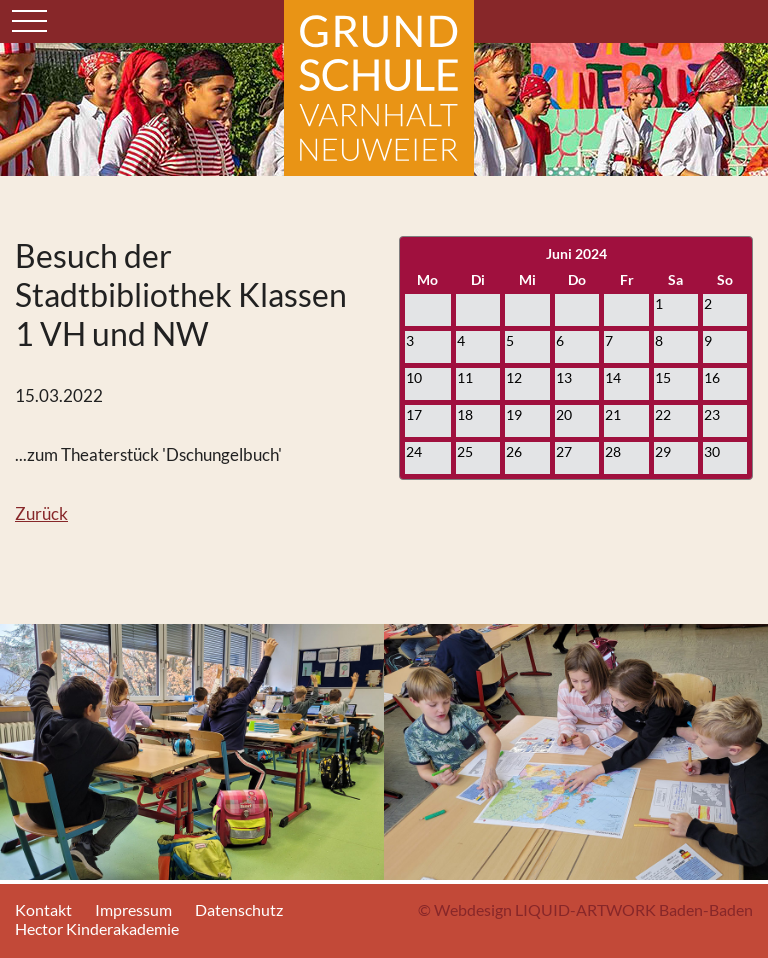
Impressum (133, 909)
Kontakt (43, 909)
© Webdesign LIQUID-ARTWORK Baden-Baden (585, 909)
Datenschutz (239, 909)
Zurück (41, 513)
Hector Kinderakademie (97, 928)
